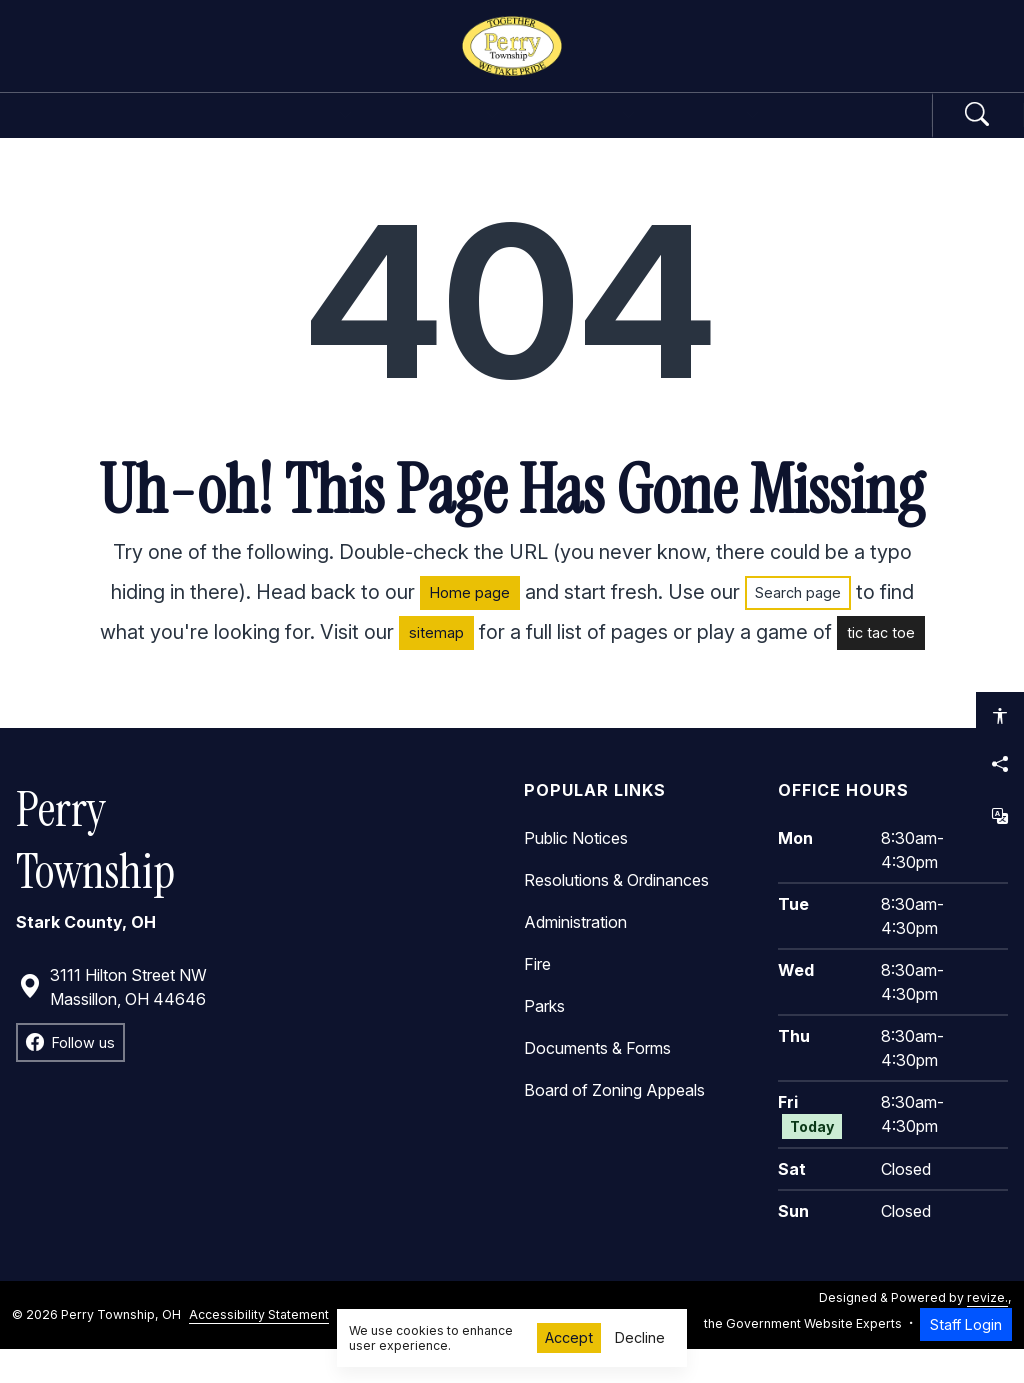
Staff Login (966, 1358)
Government (239, 132)
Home (103, 132)
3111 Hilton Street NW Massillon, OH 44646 (112, 1021)
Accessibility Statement (259, 1348)
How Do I (785, 132)
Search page (798, 627)
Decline (640, 1337)
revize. (987, 1331)
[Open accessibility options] (1000, 716)
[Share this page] (1000, 764)
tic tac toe (881, 667)
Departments (432, 132)
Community (620, 132)
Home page (470, 627)
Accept (569, 1337)
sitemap (436, 667)
